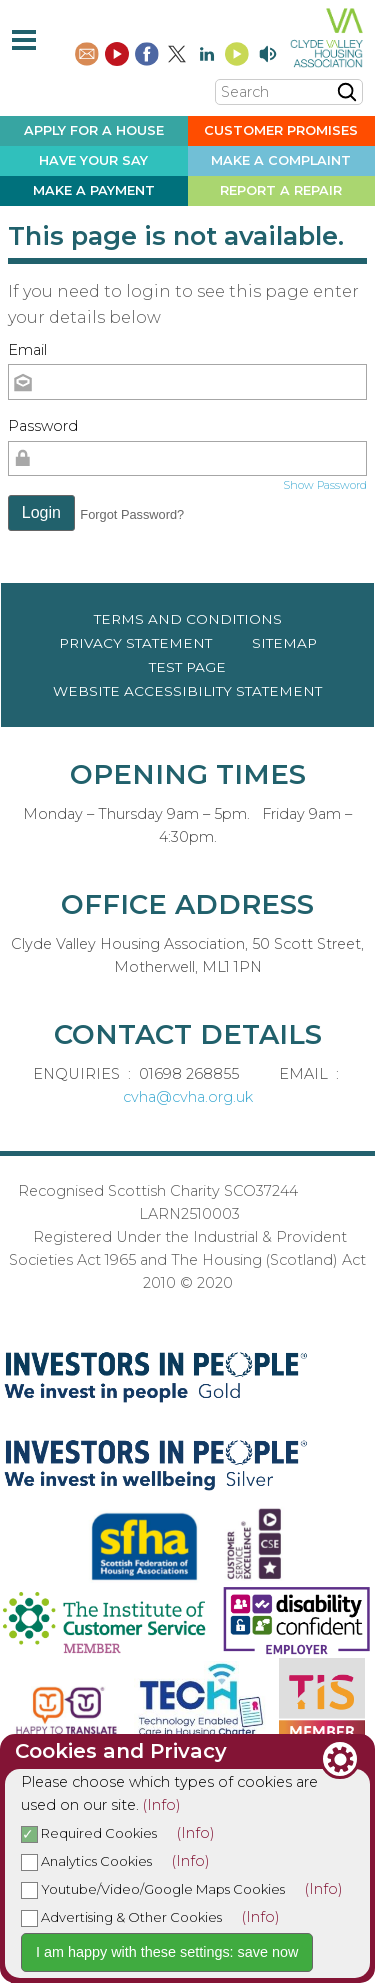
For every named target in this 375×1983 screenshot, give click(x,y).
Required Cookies (89, 1833)
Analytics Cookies (86, 1861)
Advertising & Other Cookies (121, 1917)
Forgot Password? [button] (132, 514)
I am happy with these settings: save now (167, 1952)
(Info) (162, 1805)
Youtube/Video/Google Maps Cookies (153, 1889)
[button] (41, 513)
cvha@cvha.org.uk (188, 1097)
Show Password (325, 485)
